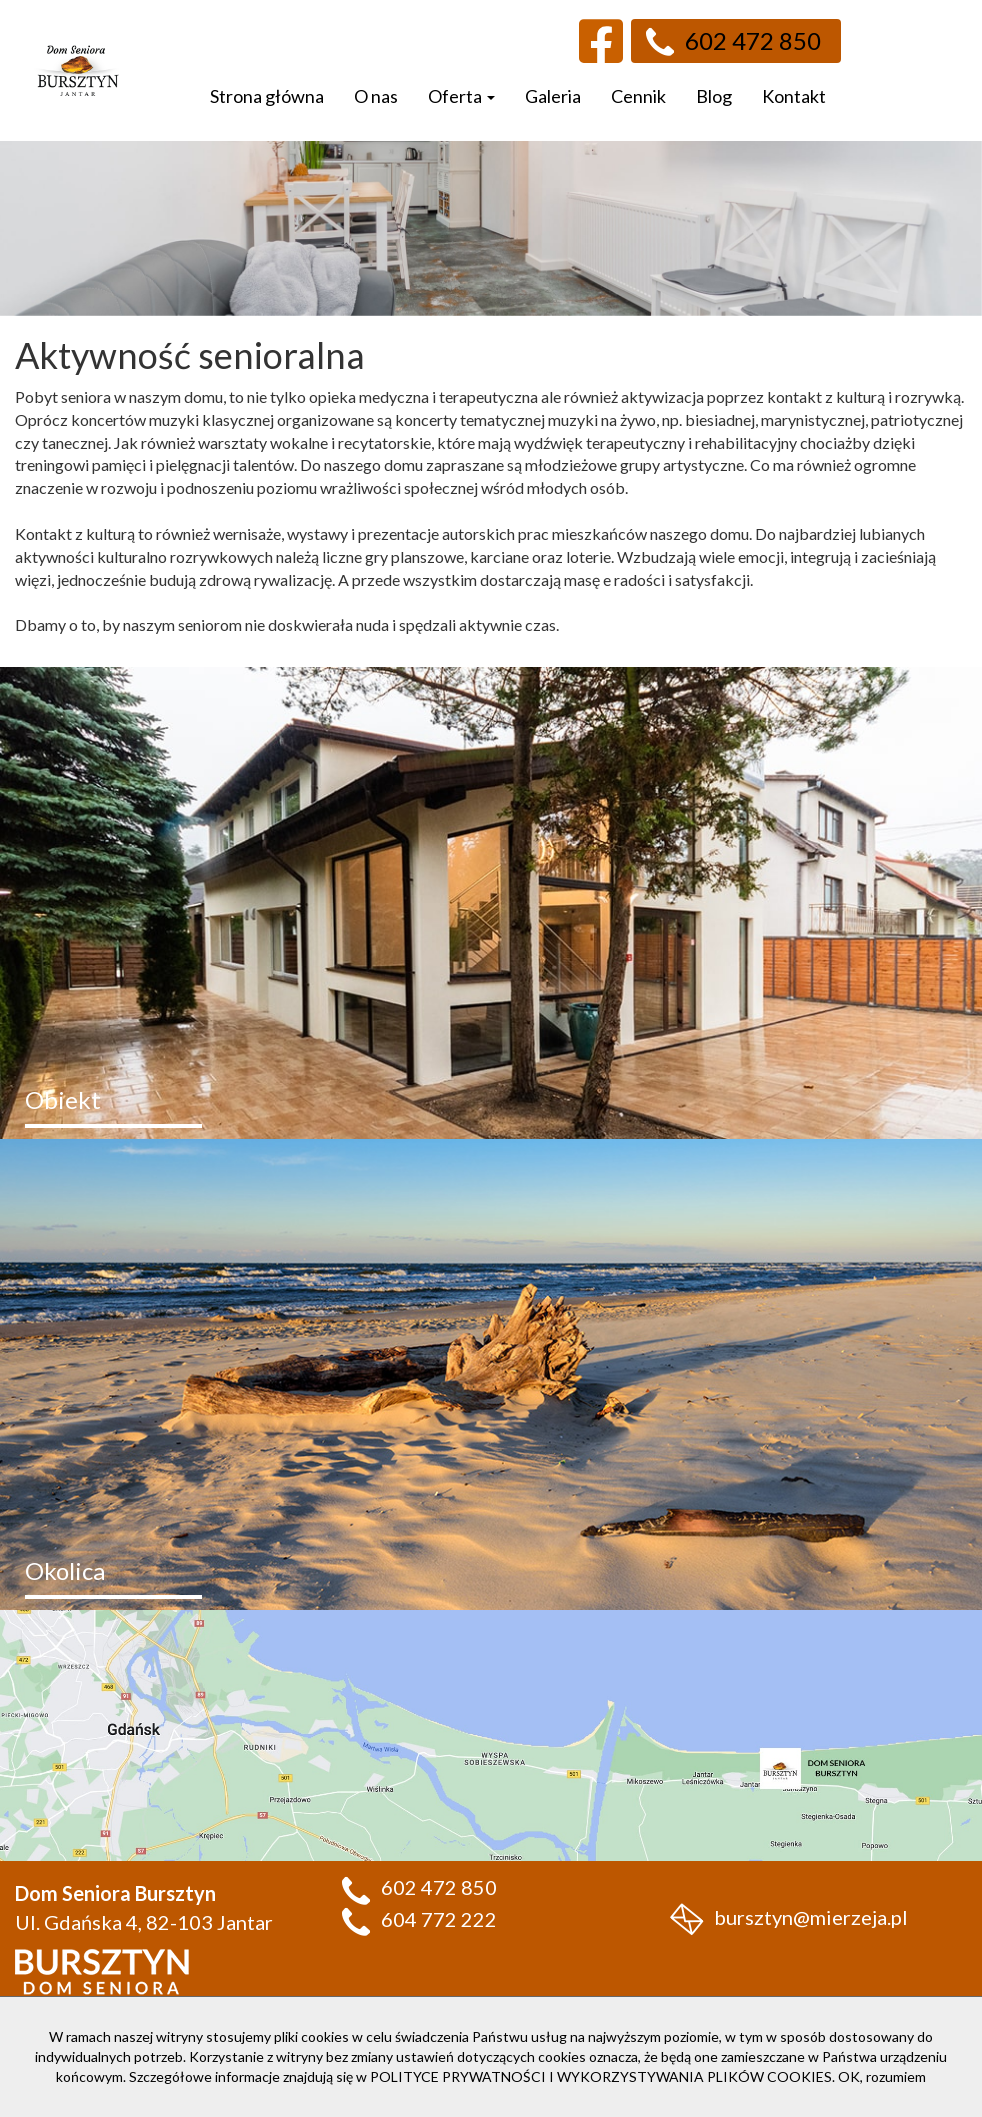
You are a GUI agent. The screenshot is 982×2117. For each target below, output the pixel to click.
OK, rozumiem (882, 2076)
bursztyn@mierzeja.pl (789, 1917)
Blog (714, 96)
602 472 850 (733, 41)
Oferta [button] (461, 96)
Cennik (638, 96)
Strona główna (267, 96)
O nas (376, 96)
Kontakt (794, 96)
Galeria (553, 96)
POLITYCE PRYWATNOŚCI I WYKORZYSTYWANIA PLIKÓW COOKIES (601, 2076)
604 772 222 (419, 1919)
